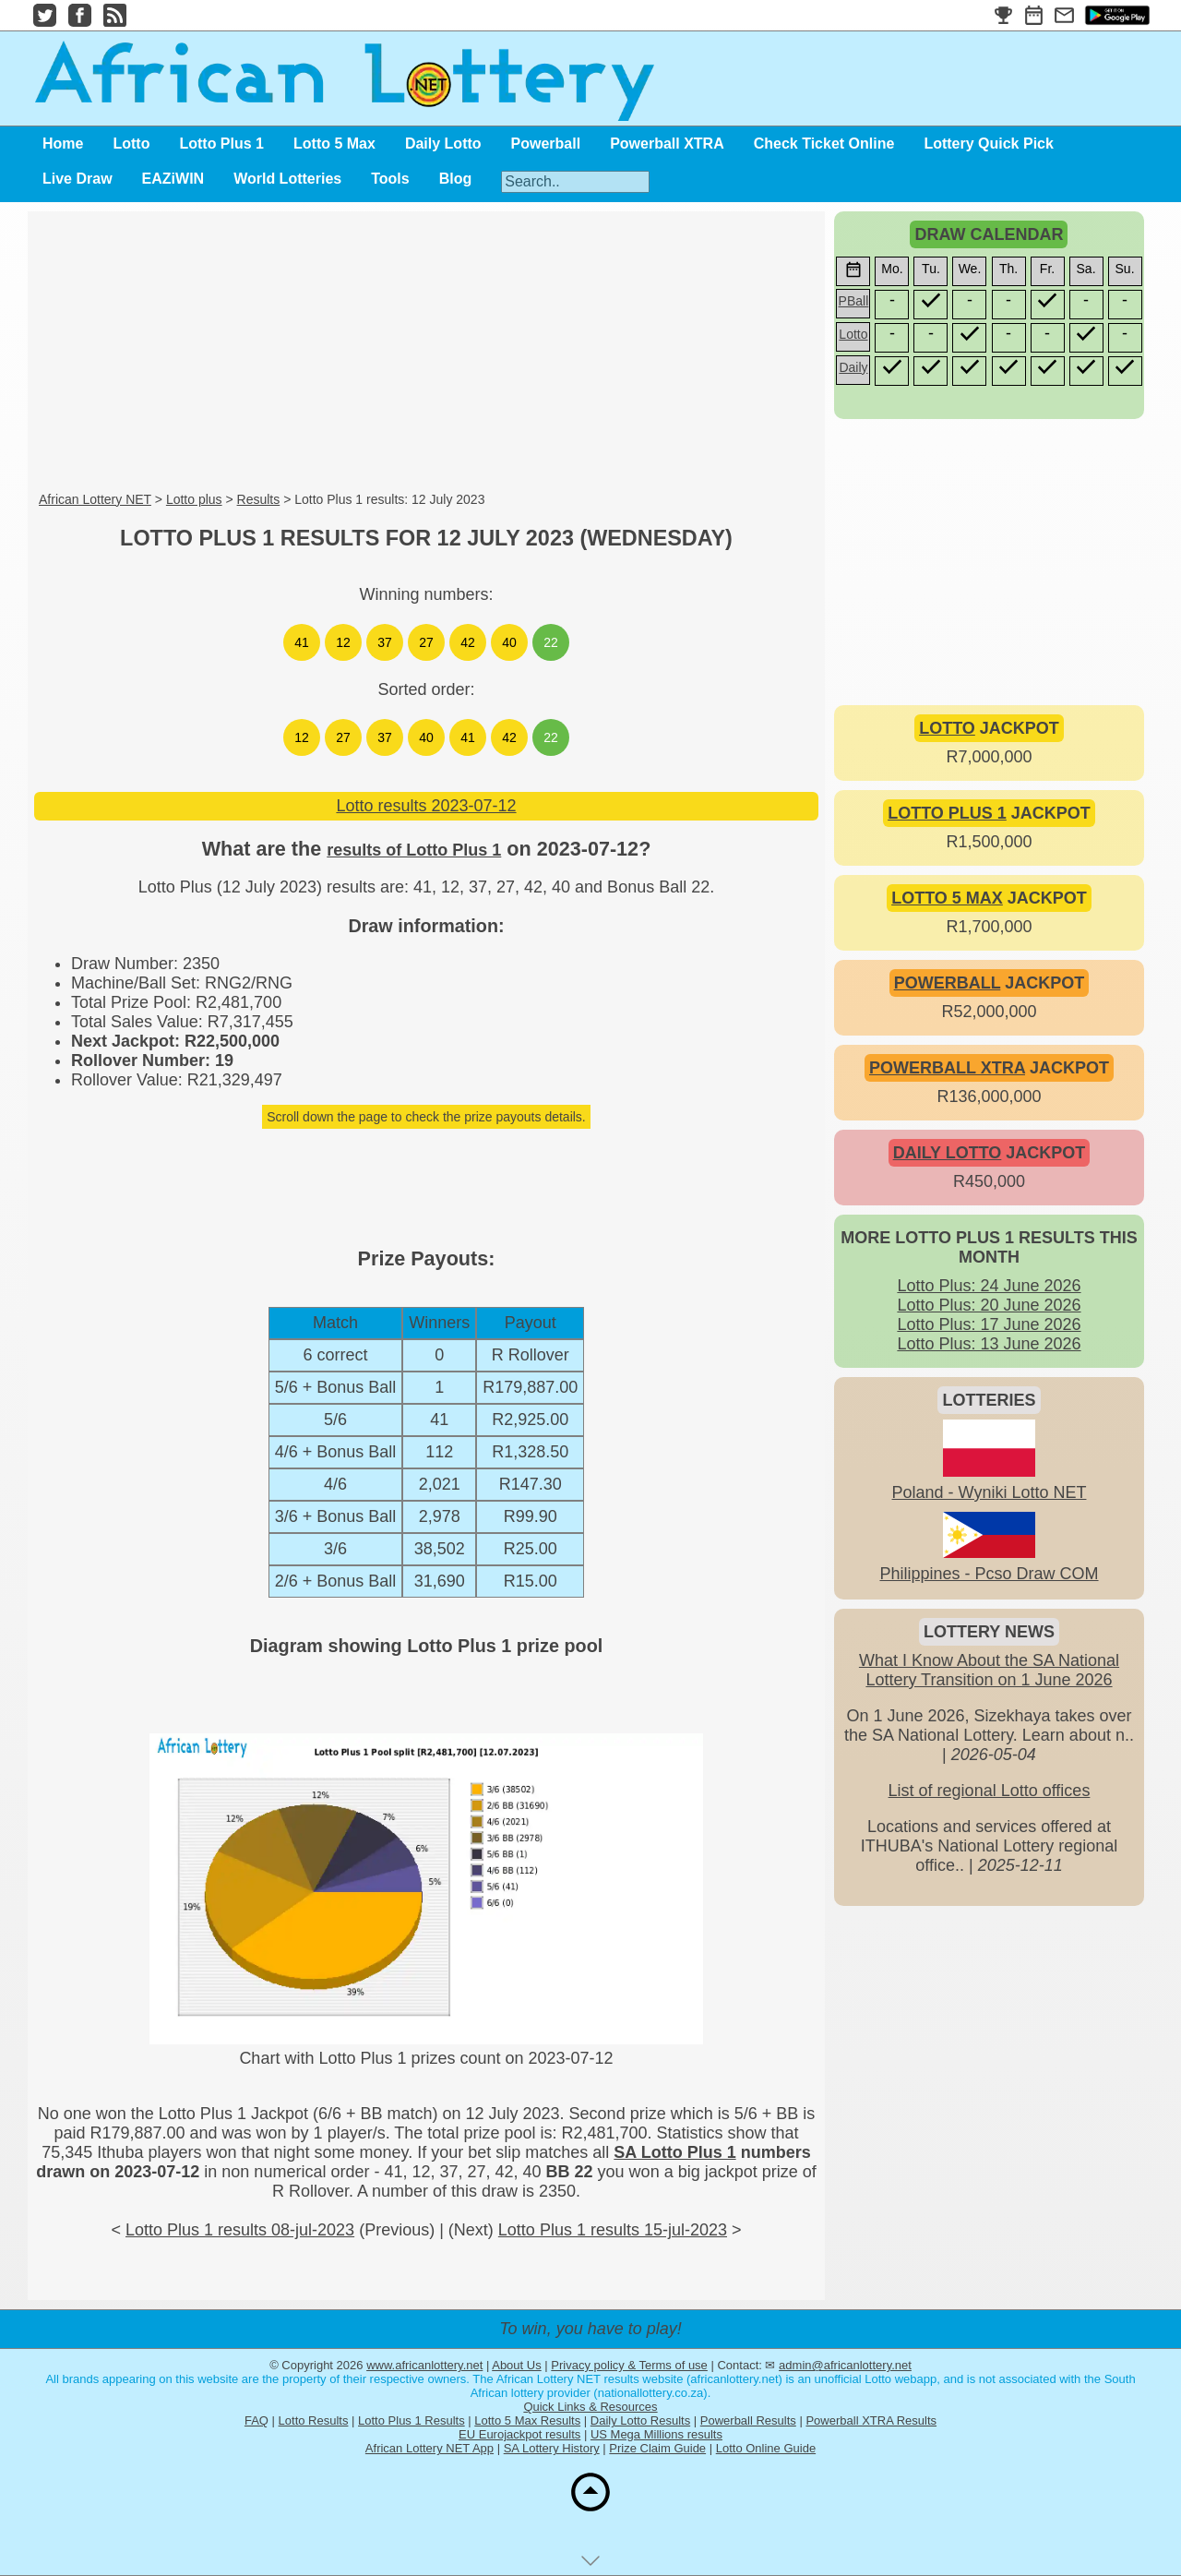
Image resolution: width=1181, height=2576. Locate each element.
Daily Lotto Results (640, 2420)
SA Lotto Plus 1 (674, 2152)
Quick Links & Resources (590, 2407)
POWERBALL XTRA (947, 1068)
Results (258, 499)
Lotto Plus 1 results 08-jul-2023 (239, 2230)
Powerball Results (748, 2420)
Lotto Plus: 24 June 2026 (988, 1285)
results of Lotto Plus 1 (414, 850)
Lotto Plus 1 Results (411, 2420)
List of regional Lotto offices (990, 1790)
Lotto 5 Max (334, 143)
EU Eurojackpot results (519, 2434)
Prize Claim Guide (657, 2448)
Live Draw (77, 178)
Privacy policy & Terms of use (629, 2365)
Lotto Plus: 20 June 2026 (988, 1305)
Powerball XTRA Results (870, 2420)
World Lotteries (287, 178)
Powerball (546, 143)
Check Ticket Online (824, 143)
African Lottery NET (95, 499)
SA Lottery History (552, 2448)
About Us (516, 2365)
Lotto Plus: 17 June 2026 (988, 1324)
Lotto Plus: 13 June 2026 (988, 1344)
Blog (455, 178)
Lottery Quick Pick (989, 143)
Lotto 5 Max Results (527, 2420)
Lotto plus (194, 499)
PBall (854, 301)
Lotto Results (314, 2420)
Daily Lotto (443, 143)
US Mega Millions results (656, 2434)
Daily (853, 367)
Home (62, 143)
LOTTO (947, 728)
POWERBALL (947, 983)
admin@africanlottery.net (845, 2365)
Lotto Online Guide (766, 2448)
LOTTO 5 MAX (947, 898)
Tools (390, 178)
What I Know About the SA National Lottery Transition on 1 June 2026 (989, 1670)
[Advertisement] (426, 352)
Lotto (131, 143)
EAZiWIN (173, 178)
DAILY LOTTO (947, 1153)
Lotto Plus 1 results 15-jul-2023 (612, 2230)
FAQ (256, 2420)
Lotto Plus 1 (221, 143)
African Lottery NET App (429, 2448)
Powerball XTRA (667, 143)
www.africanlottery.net (424, 2365)
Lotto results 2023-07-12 (426, 806)
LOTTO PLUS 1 (947, 813)
